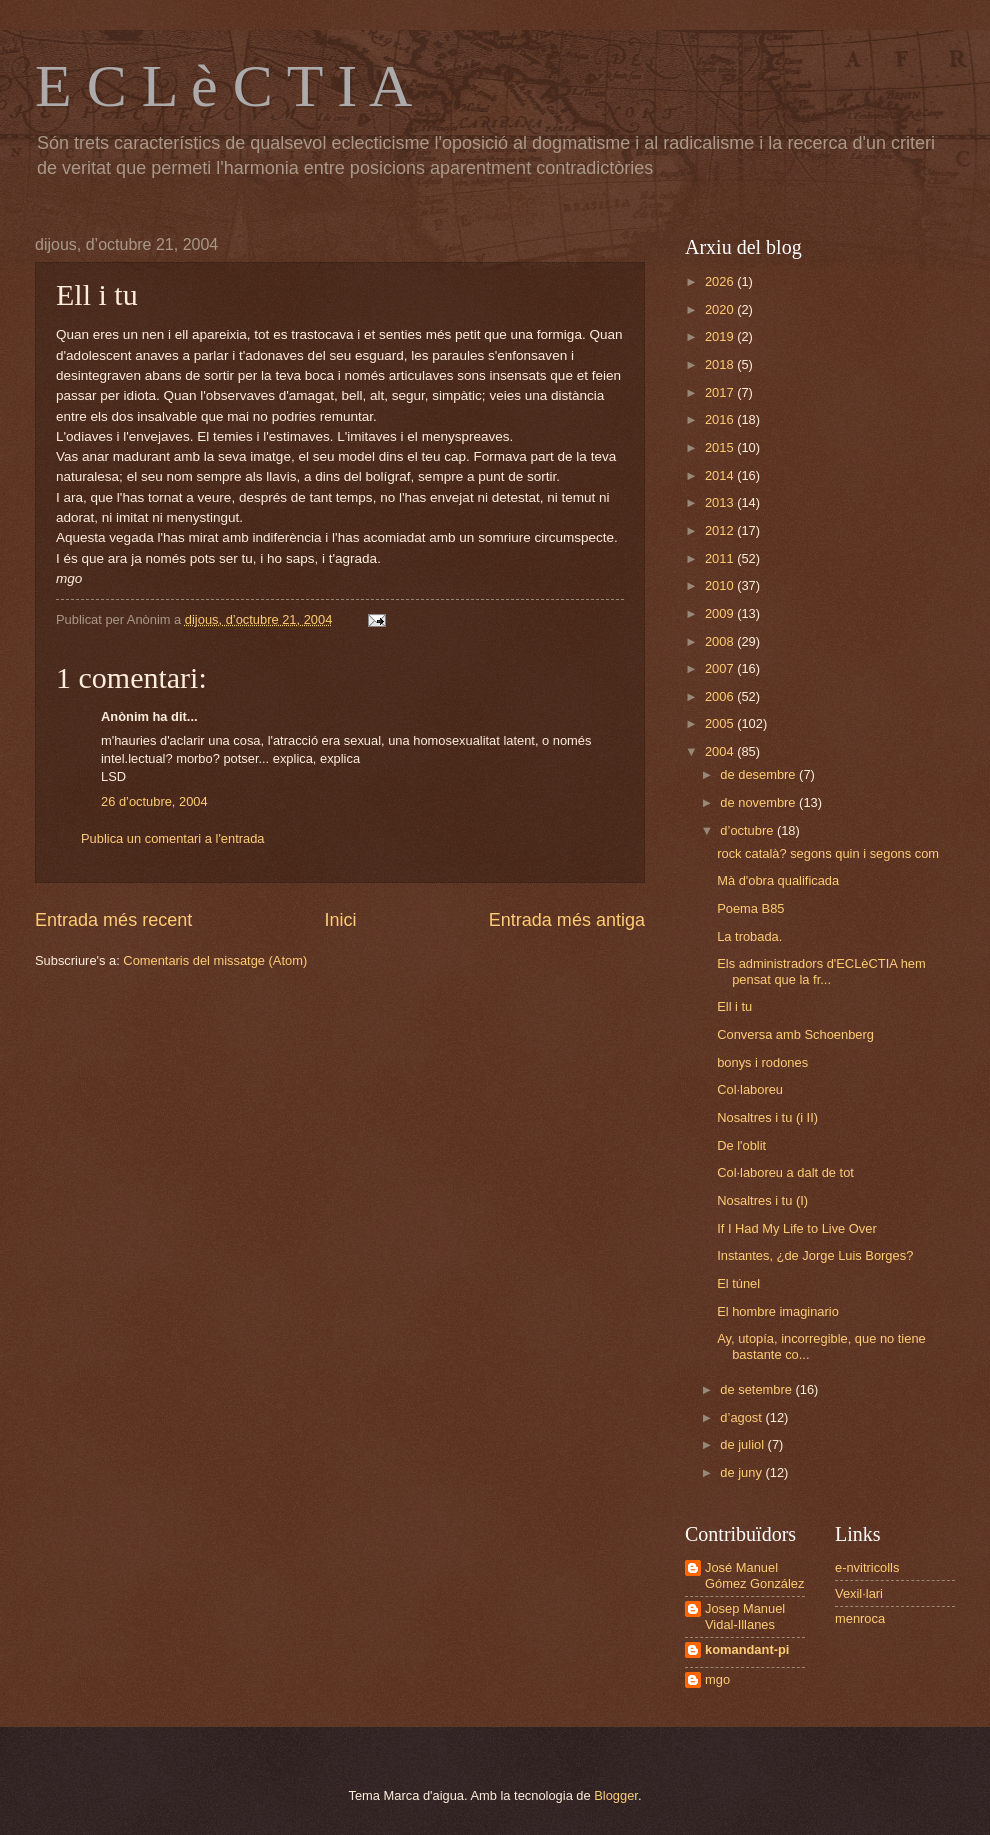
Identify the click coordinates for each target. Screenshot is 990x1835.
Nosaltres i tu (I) (762, 1200)
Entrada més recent (113, 920)
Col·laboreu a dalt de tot (785, 1172)
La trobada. (749, 936)
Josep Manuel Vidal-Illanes (745, 1616)
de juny (742, 1472)
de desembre (759, 774)
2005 (721, 723)
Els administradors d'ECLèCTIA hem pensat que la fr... (821, 971)
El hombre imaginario (778, 1311)
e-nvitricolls (867, 1567)
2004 (721, 751)
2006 (721, 696)
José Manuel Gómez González (754, 1575)
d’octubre (748, 830)
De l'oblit (741, 1145)
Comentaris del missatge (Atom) (215, 960)
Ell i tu (734, 1006)
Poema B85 (750, 908)
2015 (721, 447)
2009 (721, 613)
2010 (721, 585)
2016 (721, 419)
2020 (721, 309)
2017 (721, 392)
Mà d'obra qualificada (778, 880)
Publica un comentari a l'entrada (173, 838)
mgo (717, 1679)
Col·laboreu (750, 1089)
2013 (721, 502)
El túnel (738, 1283)
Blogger (616, 1795)
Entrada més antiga (567, 920)
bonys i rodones (762, 1062)
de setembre (757, 1389)
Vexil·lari (859, 1593)
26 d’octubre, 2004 (154, 801)
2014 (721, 475)
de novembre (759, 802)
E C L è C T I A (223, 86)
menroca (860, 1618)
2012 (721, 530)
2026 (721, 281)
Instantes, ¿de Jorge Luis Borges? (815, 1255)
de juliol (743, 1444)
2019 (721, 336)
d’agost (742, 1417)
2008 (721, 641)
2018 (721, 364)
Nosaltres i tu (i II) (767, 1117)
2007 (721, 668)
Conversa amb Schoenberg (795, 1034)
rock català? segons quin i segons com (828, 853)
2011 (721, 558)
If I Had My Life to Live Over (797, 1228)
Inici (340, 920)
